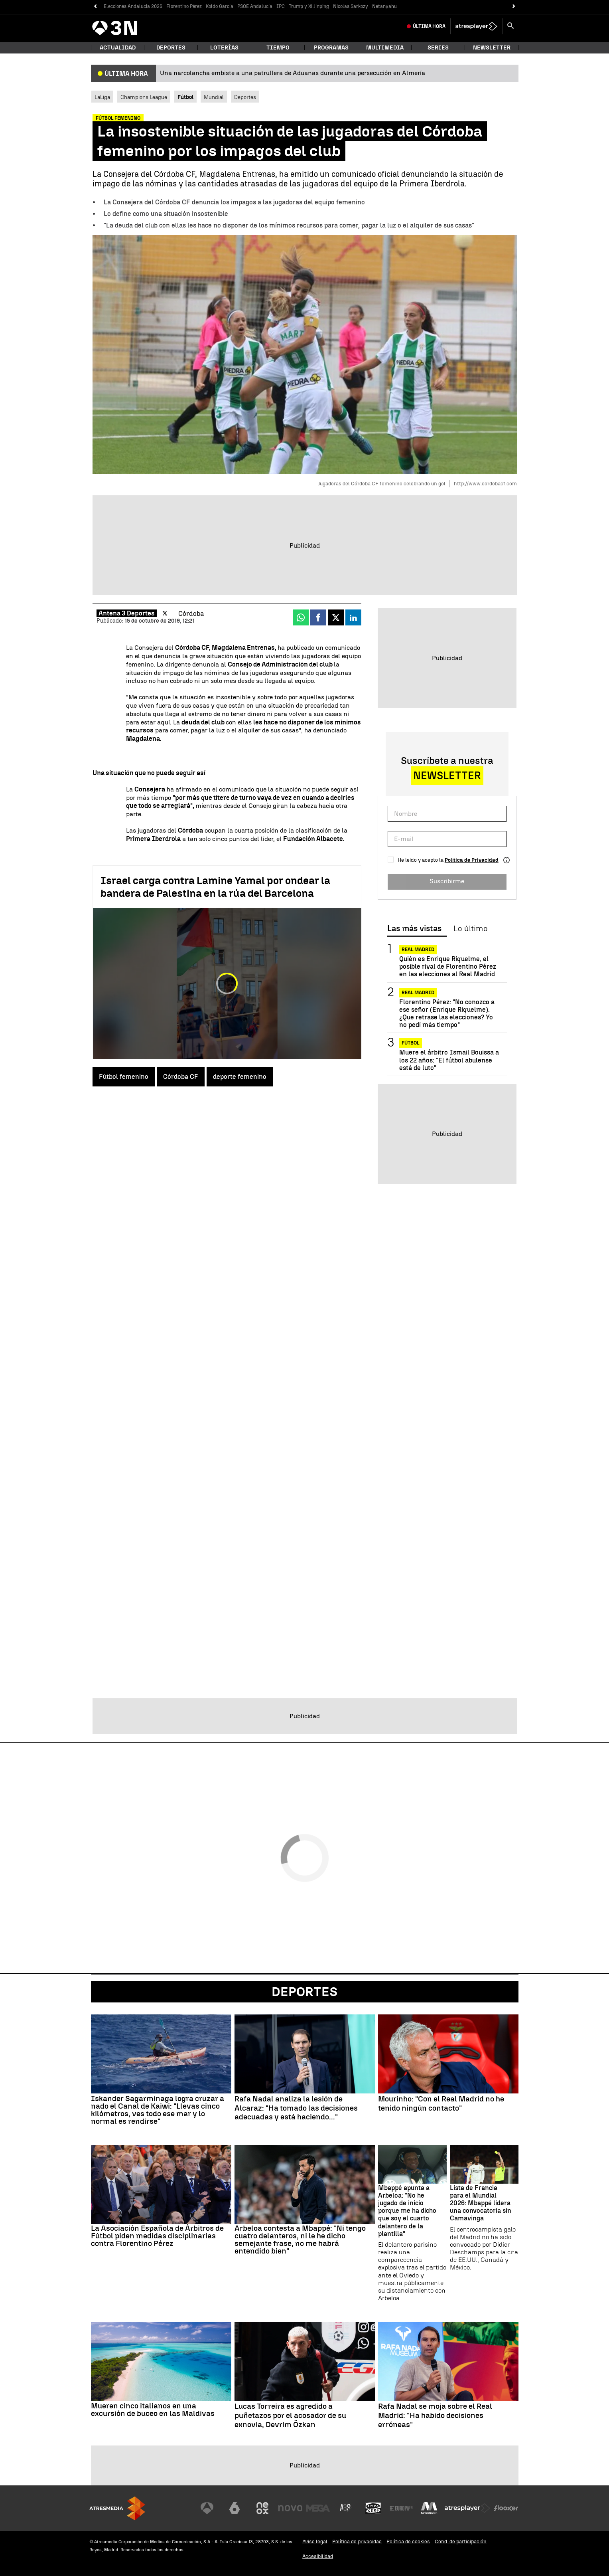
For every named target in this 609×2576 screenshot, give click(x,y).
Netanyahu (384, 6)
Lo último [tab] (470, 928)
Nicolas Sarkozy (350, 6)
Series (438, 47)
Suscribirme (447, 881)
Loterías (224, 47)
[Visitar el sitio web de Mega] (318, 2508)
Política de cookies (408, 2541)
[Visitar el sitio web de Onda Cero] (373, 2508)
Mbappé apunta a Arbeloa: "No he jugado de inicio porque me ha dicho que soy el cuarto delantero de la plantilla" (407, 2211)
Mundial (214, 97)
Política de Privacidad (472, 860)
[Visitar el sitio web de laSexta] (234, 2508)
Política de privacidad (357, 2541)
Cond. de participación (461, 2541)
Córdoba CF (180, 1076)
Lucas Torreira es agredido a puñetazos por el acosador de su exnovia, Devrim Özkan (290, 2415)
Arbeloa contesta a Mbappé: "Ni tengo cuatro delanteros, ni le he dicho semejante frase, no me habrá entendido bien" (300, 2239)
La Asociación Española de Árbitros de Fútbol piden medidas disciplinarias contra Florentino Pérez (157, 2235)
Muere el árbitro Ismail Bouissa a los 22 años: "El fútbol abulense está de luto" (449, 1060)
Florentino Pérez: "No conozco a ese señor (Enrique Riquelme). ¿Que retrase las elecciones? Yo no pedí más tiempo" (447, 1013)
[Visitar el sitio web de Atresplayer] (467, 2508)
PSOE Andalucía (254, 6)
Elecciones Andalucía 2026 (133, 6)
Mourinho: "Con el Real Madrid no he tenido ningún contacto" (441, 2104)
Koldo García (219, 6)
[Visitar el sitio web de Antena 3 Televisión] (207, 2508)
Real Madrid (418, 949)
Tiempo (278, 47)
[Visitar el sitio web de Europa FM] (401, 2508)
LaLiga (102, 97)
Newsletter (491, 47)
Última (429, 26)
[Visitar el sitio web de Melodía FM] (429, 2508)
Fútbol (411, 1043)
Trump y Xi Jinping (309, 6)
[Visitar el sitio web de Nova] (290, 2508)
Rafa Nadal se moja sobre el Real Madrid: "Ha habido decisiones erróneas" (435, 2415)
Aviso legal (314, 2541)
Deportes (170, 47)
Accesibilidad (317, 2556)
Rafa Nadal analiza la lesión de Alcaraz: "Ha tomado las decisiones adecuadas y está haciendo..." (296, 2108)
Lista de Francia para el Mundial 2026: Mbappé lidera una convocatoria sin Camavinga (480, 2203)
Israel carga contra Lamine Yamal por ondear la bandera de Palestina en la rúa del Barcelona (215, 887)
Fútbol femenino (123, 1076)
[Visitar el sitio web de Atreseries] (346, 2508)
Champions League (143, 97)
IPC (280, 6)
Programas (331, 47)
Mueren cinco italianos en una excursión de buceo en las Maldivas (153, 2409)
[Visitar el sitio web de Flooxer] (506, 2508)
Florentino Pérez (184, 6)
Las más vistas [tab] (414, 928)
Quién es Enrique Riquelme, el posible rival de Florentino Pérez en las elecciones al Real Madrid (447, 966)
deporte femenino (239, 1076)
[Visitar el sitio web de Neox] (262, 2508)
